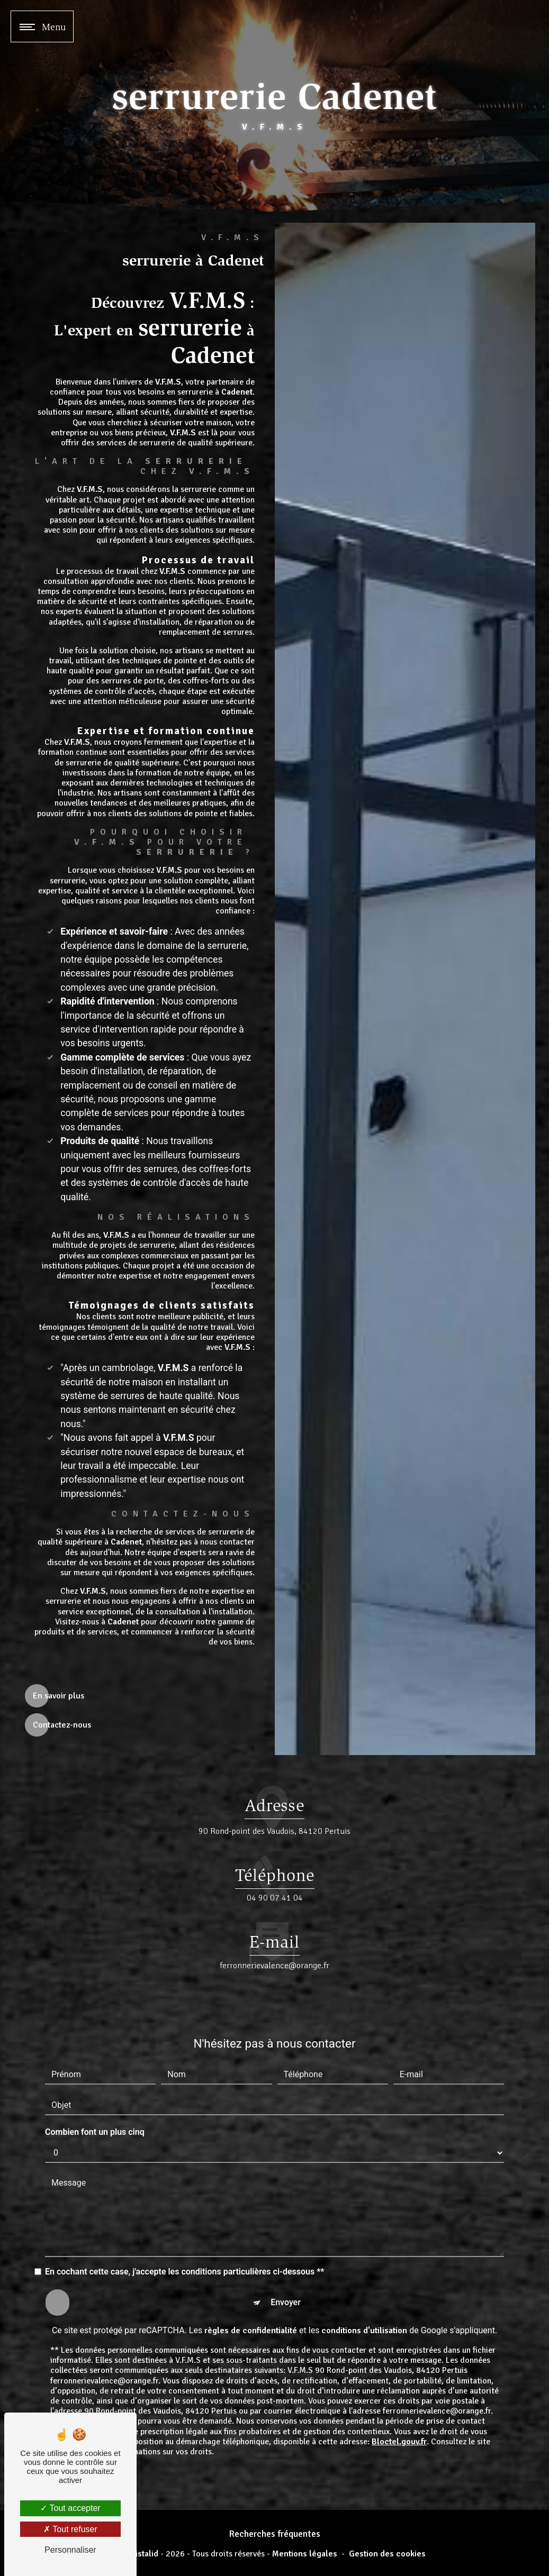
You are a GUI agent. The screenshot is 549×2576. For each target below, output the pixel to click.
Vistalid (144, 2554)
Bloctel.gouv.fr (399, 2391)
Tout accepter (70, 2508)
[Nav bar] (42, 26)
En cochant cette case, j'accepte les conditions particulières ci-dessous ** (185, 2221)
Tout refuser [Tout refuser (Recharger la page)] (70, 2529)
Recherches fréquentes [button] (274, 2534)
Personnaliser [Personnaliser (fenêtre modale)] (70, 2549)
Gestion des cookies (387, 2554)
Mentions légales (304, 2554)
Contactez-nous (62, 1725)
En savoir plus (58, 1696)
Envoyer (286, 2251)
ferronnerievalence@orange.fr (274, 1915)
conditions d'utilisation (364, 2279)
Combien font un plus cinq (95, 2081)
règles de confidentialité (250, 2279)
